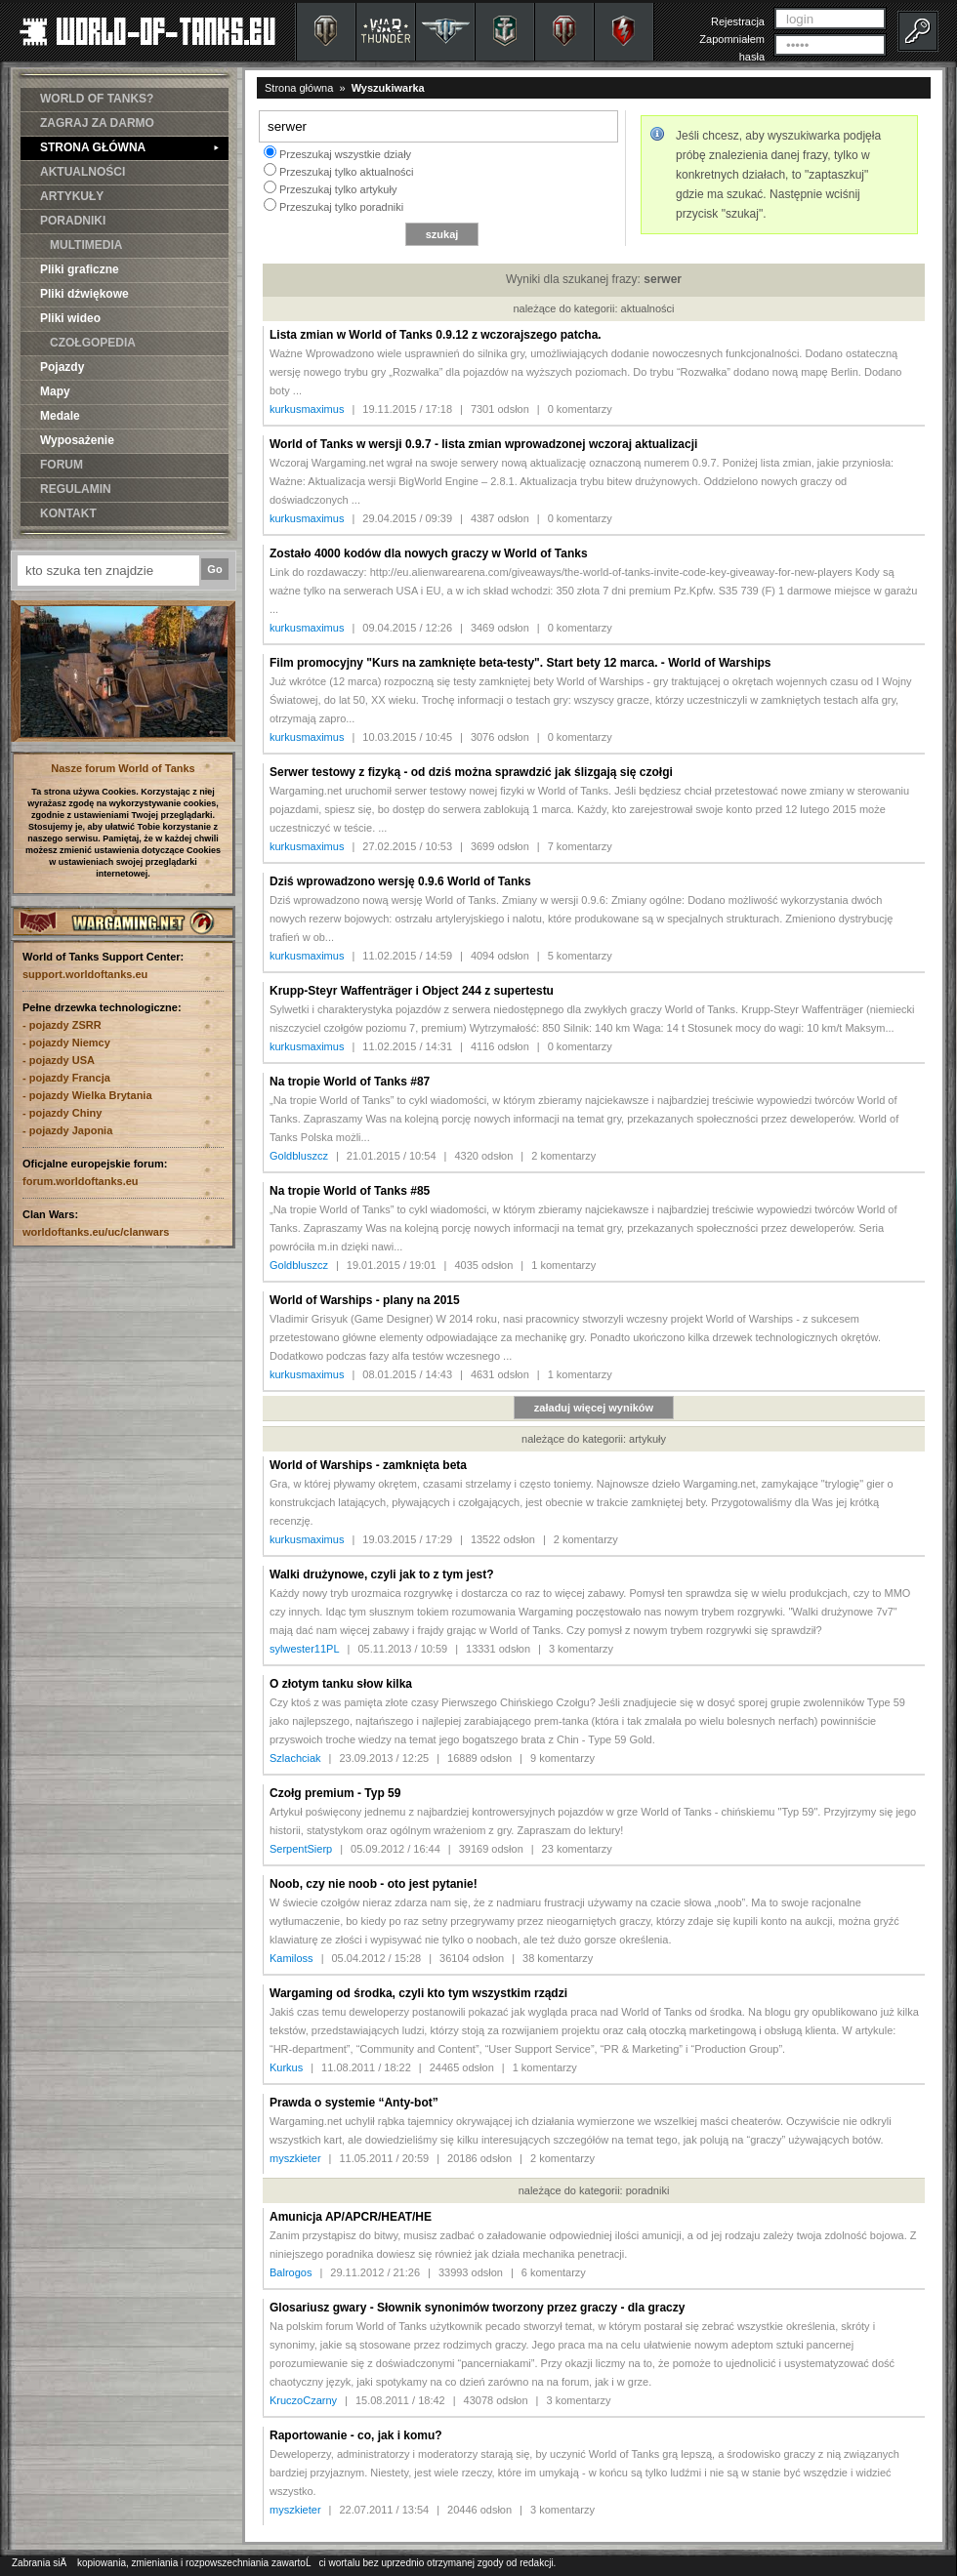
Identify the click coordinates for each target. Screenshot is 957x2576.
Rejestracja (738, 21)
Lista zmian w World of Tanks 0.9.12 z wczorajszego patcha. (436, 335)
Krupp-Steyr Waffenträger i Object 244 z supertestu (412, 991)
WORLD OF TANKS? (96, 98)
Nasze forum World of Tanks (123, 768)
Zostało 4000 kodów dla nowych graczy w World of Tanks (429, 553)
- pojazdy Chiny (62, 1113)
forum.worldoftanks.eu (80, 1181)
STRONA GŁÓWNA (129, 147)
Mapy (55, 391)
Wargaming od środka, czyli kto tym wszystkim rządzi (418, 1993)
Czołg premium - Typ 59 (335, 1793)
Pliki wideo (70, 318)
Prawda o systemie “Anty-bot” (354, 2102)
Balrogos (291, 2272)
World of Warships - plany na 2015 (365, 1300)
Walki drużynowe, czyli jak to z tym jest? (382, 1574)
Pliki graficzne (79, 269)
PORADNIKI (72, 220)
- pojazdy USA (58, 1060)
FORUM (61, 464)
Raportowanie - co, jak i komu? (356, 2435)
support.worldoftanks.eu (84, 974)
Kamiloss (291, 1958)
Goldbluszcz (299, 1156)
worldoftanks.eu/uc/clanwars (95, 1232)
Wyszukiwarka (388, 88)
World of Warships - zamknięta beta (368, 1465)
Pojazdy (62, 367)
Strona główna (299, 88)
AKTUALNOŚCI (82, 172)
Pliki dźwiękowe (84, 294)
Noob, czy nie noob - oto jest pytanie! (374, 1884)
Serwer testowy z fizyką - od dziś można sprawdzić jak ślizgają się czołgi (471, 772)
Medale (60, 416)
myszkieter (295, 2158)
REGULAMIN (75, 489)
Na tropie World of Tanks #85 (350, 1191)
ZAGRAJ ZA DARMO (97, 123)
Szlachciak (295, 1758)
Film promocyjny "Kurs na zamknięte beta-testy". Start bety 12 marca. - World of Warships (520, 663)
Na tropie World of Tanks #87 (350, 1081)
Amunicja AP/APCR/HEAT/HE (351, 2217)
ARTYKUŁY (72, 196)
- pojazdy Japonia (67, 1130)
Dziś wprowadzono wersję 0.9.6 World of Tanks (400, 881)
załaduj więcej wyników (593, 1407)
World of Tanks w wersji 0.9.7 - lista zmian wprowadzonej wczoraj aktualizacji (483, 444)
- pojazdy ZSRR (62, 1025)
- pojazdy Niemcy (66, 1042)
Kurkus (286, 2067)
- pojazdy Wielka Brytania (87, 1095)
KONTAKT (68, 513)
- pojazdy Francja (66, 1078)
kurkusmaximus (307, 409)
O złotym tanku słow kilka (341, 1684)
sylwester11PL (305, 1649)
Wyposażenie (77, 440)
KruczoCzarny (303, 2400)
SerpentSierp (301, 1849)
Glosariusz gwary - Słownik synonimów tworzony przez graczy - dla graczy (477, 2307)
